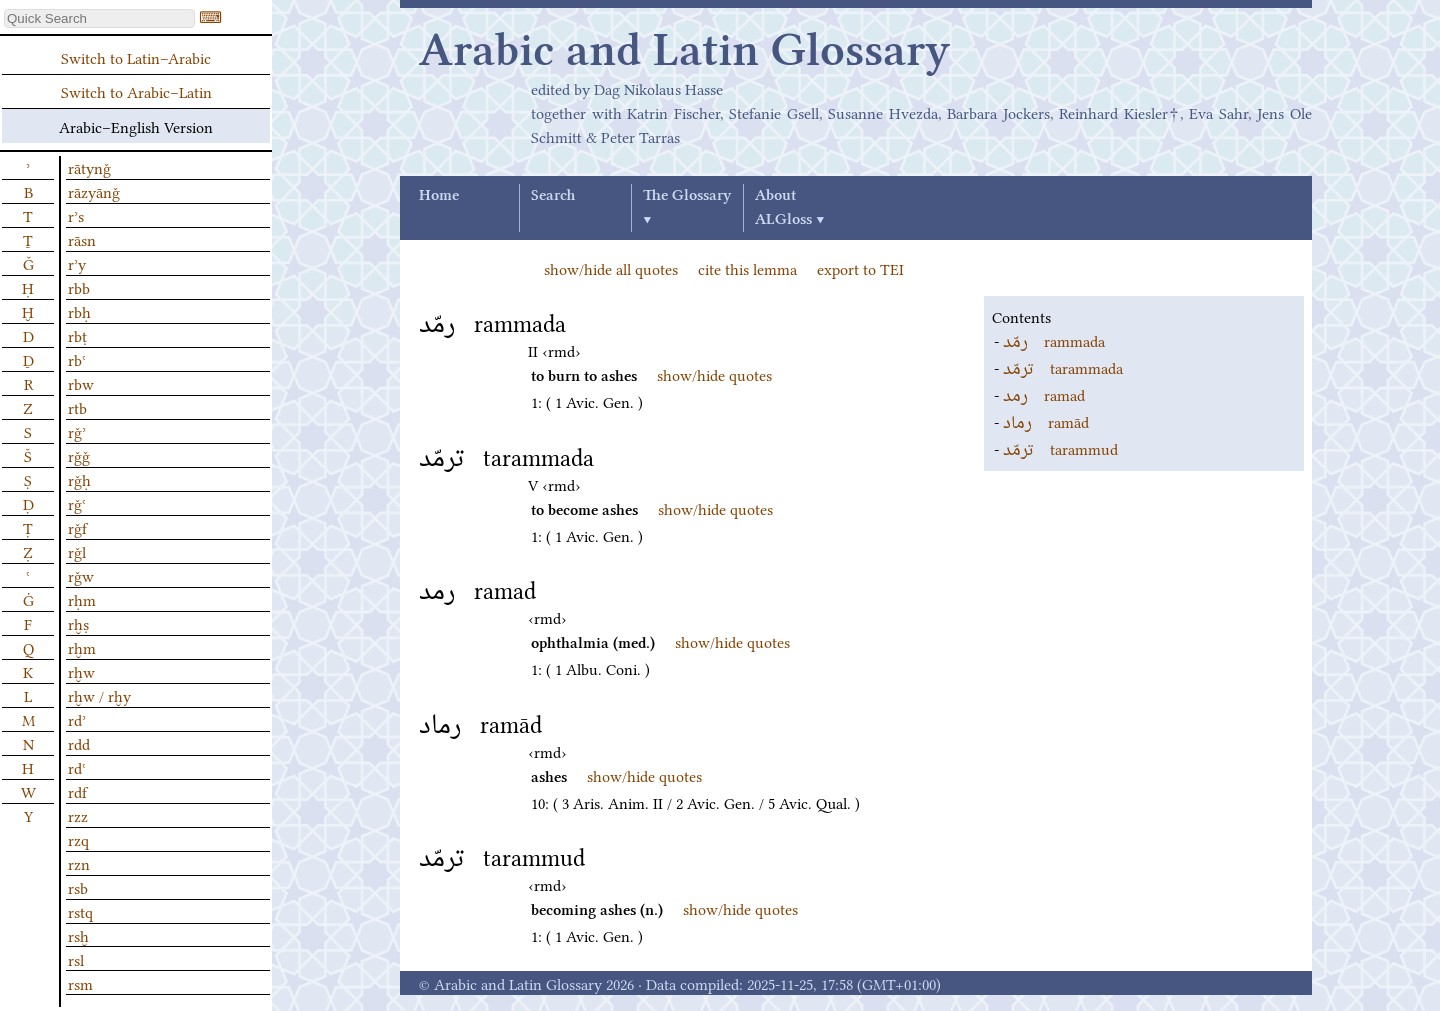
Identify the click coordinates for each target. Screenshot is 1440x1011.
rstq (80, 911)
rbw (81, 383)
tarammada (1063, 367)
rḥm (82, 599)
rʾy (77, 263)
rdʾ (77, 719)
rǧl (77, 551)
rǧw (81, 575)
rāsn (82, 239)
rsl (76, 959)
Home (439, 196)
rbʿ (77, 359)
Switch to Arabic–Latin (136, 91)
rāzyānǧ (94, 191)
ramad (1044, 394)
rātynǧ (89, 167)
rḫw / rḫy (99, 695)
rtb (77, 407)
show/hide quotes (714, 374)
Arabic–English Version (136, 126)
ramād (1046, 421)
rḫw (81, 671)
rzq (78, 839)
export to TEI (860, 268)
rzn (79, 863)
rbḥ (79, 311)
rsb (78, 887)
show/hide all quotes (611, 268)
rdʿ (77, 767)
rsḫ (78, 935)
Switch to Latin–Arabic (136, 57)
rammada (1054, 340)
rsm (80, 983)
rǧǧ (79, 455)
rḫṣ (78, 623)
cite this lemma (747, 268)
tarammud (1060, 448)
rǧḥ (79, 479)
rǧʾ (77, 431)
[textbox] (99, 18)
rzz (78, 815)
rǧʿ (77, 503)
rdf (77, 791)
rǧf (77, 527)
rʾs (76, 215)
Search (553, 196)
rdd (79, 743)
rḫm (82, 647)
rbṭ (77, 335)
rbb (79, 287)
